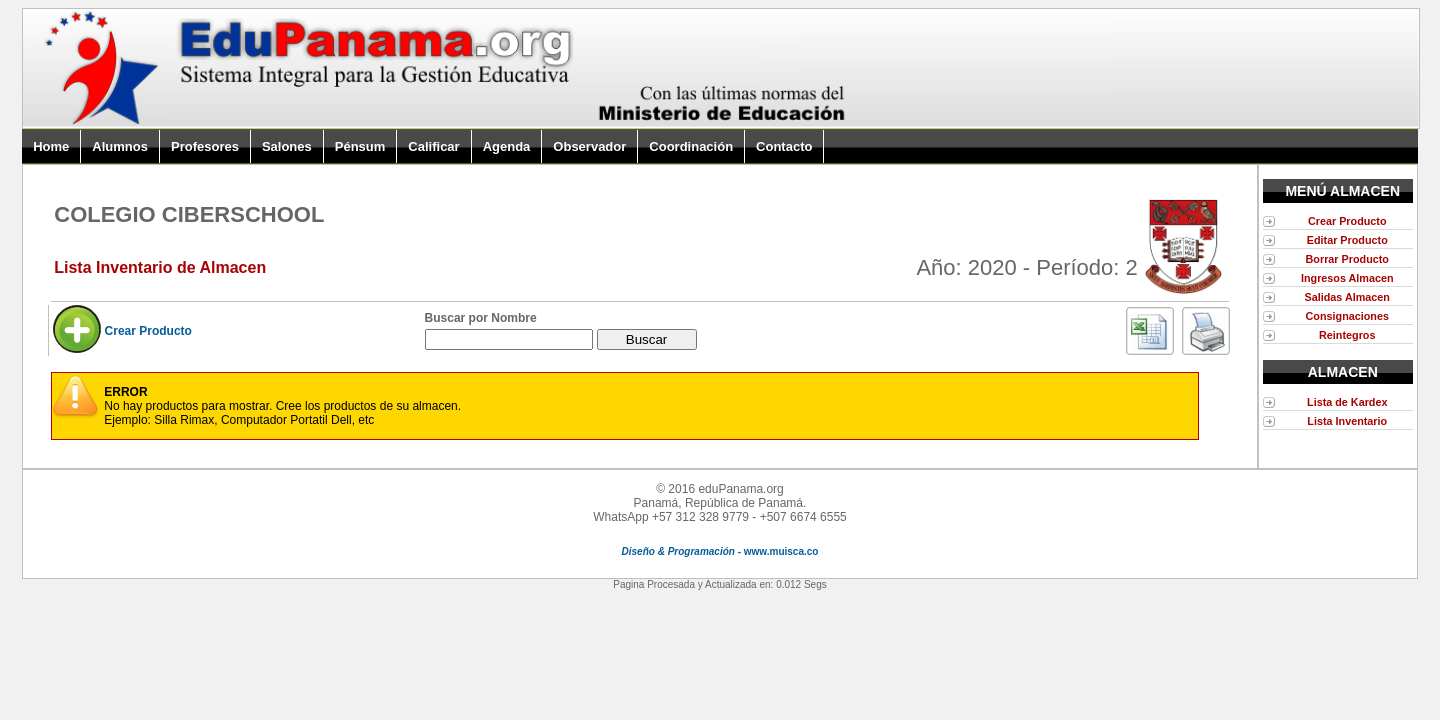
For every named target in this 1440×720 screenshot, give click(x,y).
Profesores (205, 146)
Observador (589, 146)
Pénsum (360, 146)
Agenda (507, 146)
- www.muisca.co (720, 551)
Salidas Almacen (1347, 297)
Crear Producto (148, 331)
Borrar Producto (1347, 259)
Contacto (784, 146)
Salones (287, 146)
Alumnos (120, 146)
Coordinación (691, 146)
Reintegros (1347, 335)
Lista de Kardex (1347, 402)
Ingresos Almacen (1347, 278)
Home (51, 146)
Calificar (433, 146)
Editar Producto (1347, 240)
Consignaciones (1347, 316)
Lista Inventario (1347, 421)
